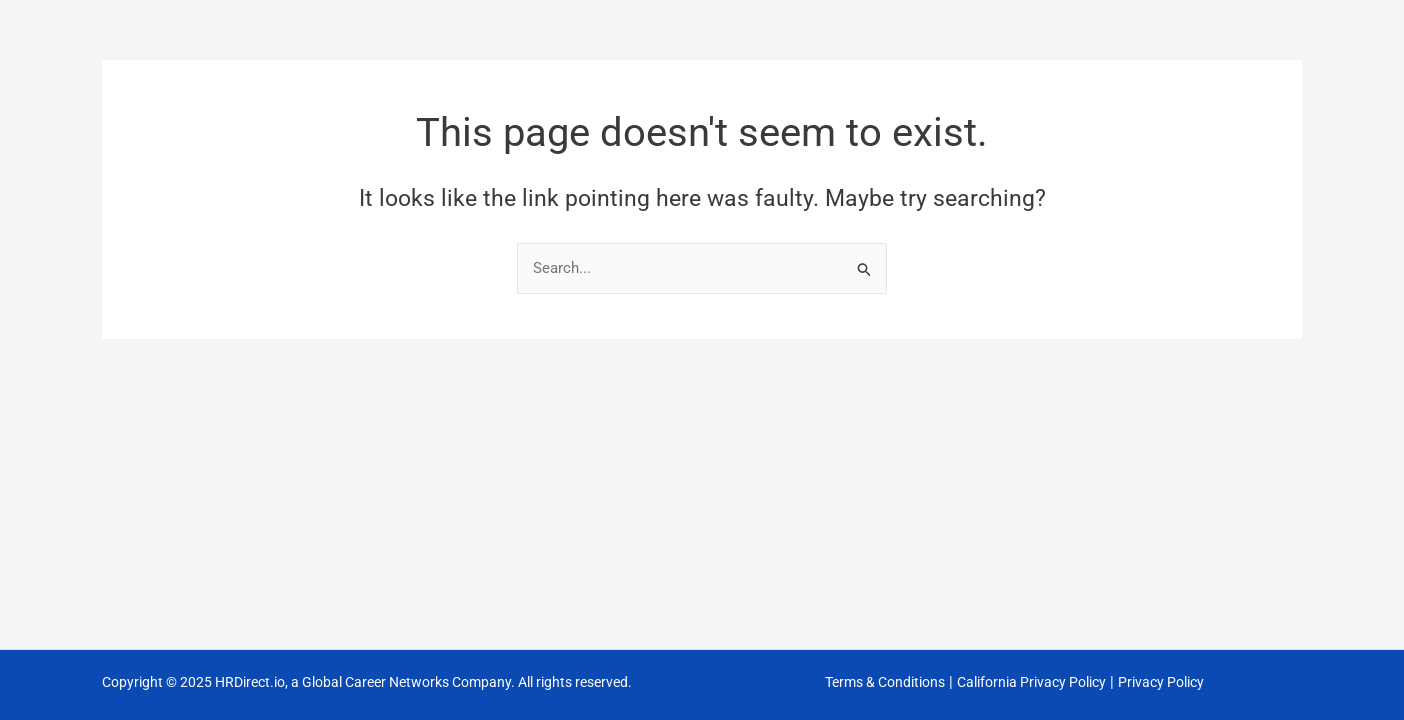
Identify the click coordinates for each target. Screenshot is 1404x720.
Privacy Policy (1161, 682)
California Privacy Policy (1031, 682)
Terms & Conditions (885, 682)
